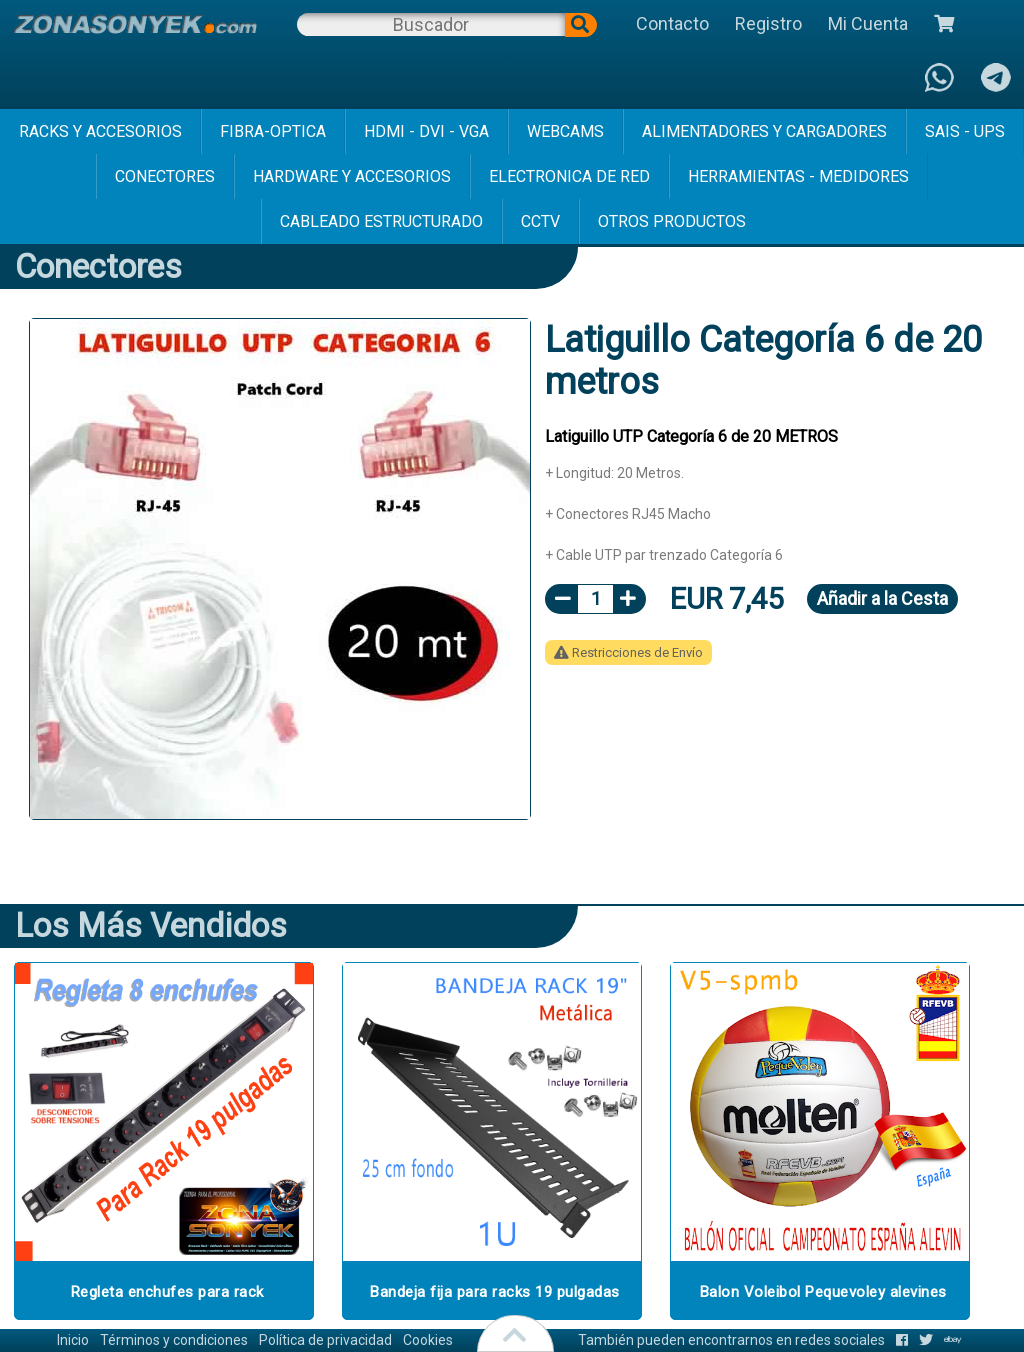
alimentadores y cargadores (764, 131)
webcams (565, 131)
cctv (540, 221)
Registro (768, 23)
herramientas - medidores (798, 176)
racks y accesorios (100, 131)
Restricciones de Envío (628, 652)
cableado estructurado (381, 221)
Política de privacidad (325, 1340)
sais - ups (965, 131)
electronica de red (569, 176)
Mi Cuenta (868, 23)
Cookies (428, 1340)
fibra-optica (273, 131)
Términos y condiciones (174, 1340)
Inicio (73, 1340)
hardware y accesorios (352, 176)
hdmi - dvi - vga (426, 131)
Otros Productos (672, 221)
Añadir (882, 598)
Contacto (672, 23)
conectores (165, 176)
